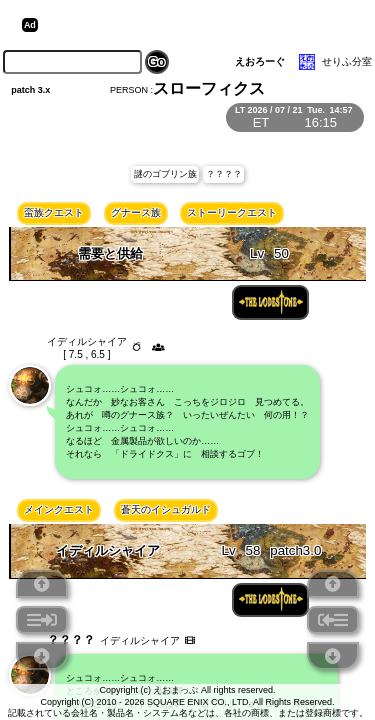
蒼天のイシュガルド (166, 509)
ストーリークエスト (232, 212)
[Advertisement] (198, 25)
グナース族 (136, 212)
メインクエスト (59, 509)
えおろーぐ (260, 61)
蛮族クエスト (54, 212)
